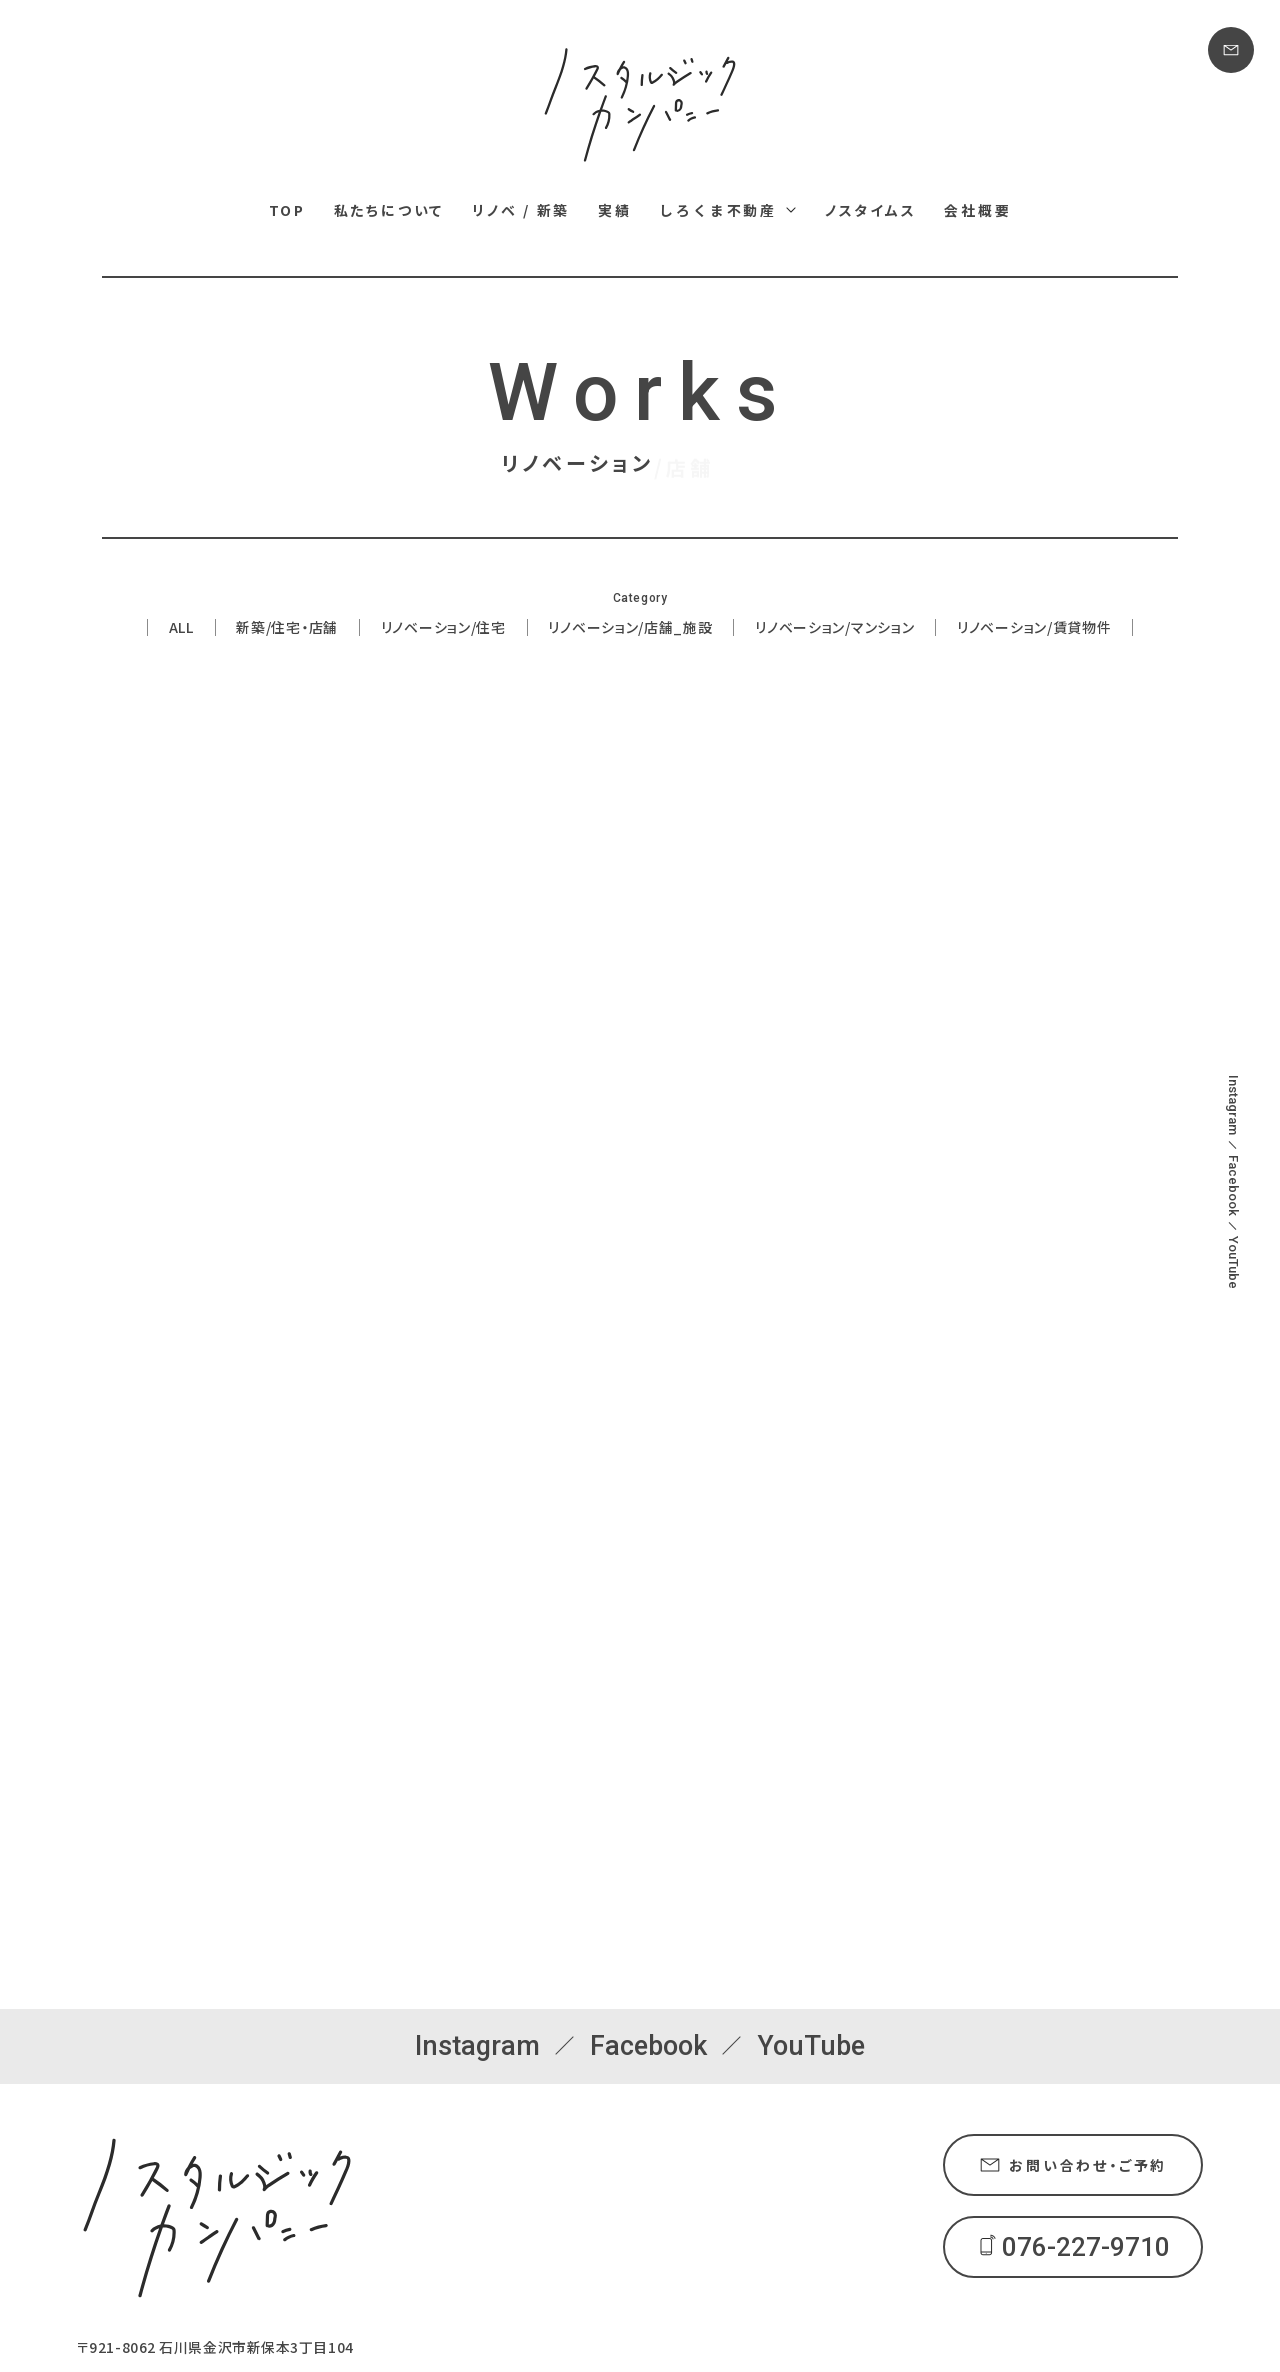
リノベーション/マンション (834, 628)
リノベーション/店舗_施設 (630, 628)
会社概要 (977, 210)
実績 (615, 210)
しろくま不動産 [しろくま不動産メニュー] (718, 210)
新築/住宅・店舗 (287, 628)
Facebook (1233, 1185)
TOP (287, 210)
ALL (181, 628)
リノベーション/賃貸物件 (1034, 628)
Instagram (1233, 1105)
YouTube (1233, 1262)
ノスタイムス (871, 210)
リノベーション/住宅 (443, 628)
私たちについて (389, 210)
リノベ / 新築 (521, 210)
